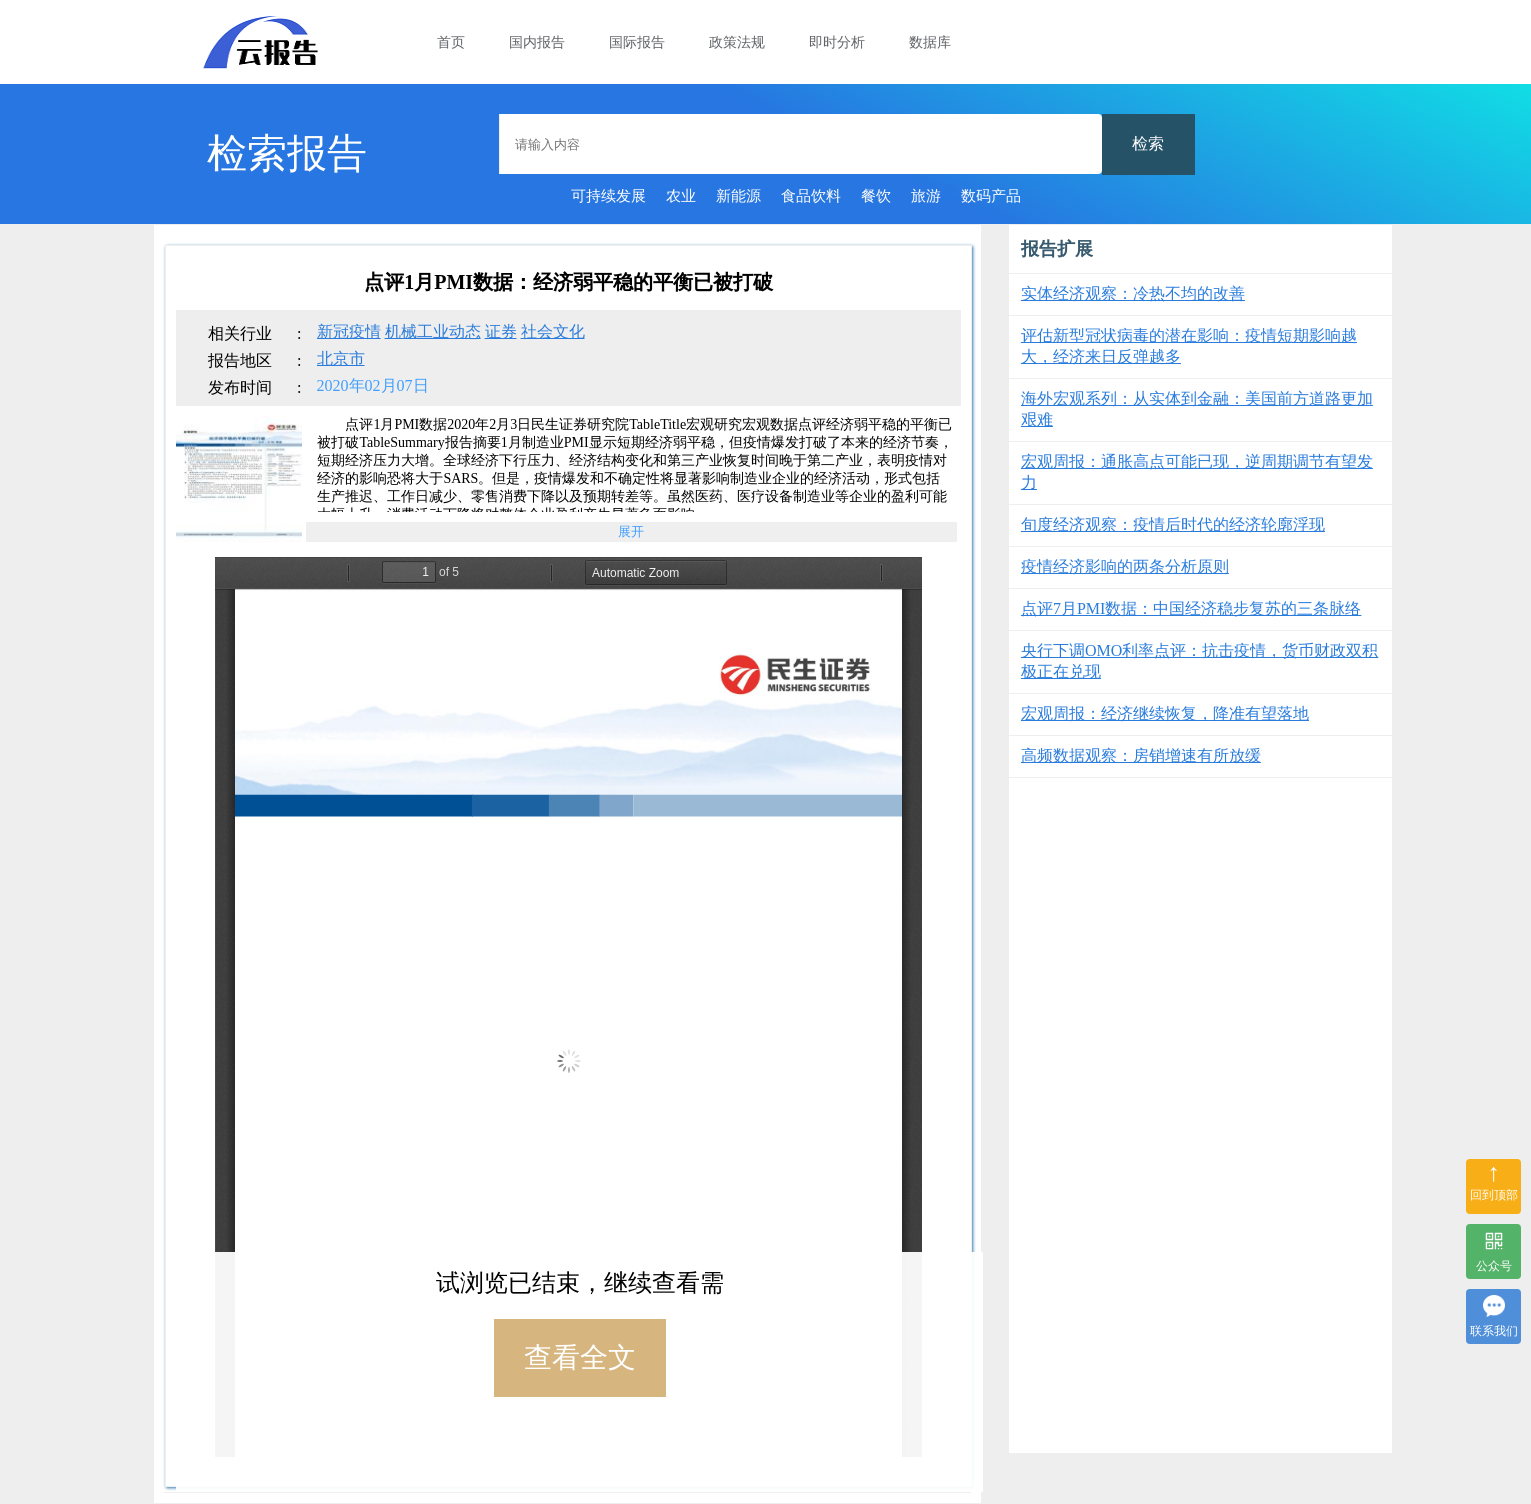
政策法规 (737, 42)
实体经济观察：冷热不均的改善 (1133, 293)
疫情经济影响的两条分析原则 (1125, 566)
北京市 (341, 358)
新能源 (738, 196)
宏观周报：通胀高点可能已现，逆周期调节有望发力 (1197, 472)
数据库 (930, 42)
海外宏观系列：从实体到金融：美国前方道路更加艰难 (1197, 409)
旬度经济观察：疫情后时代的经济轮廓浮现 (1173, 524)
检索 (1148, 143)
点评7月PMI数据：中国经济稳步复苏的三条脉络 (1191, 608)
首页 (451, 42)
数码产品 (991, 196)
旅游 (926, 196)
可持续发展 (608, 196)
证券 (501, 331)
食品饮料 (811, 196)
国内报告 (537, 42)
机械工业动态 (433, 331)
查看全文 (580, 1357)
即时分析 (837, 42)
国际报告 (637, 42)
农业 (681, 196)
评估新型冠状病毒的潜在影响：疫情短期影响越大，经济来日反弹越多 (1189, 346)
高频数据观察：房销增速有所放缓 (1141, 755)
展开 (631, 531)
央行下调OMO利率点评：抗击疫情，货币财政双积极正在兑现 (1199, 661)
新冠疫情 (349, 331)
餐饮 (876, 196)
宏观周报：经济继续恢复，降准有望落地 (1165, 713)
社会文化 (553, 331)
